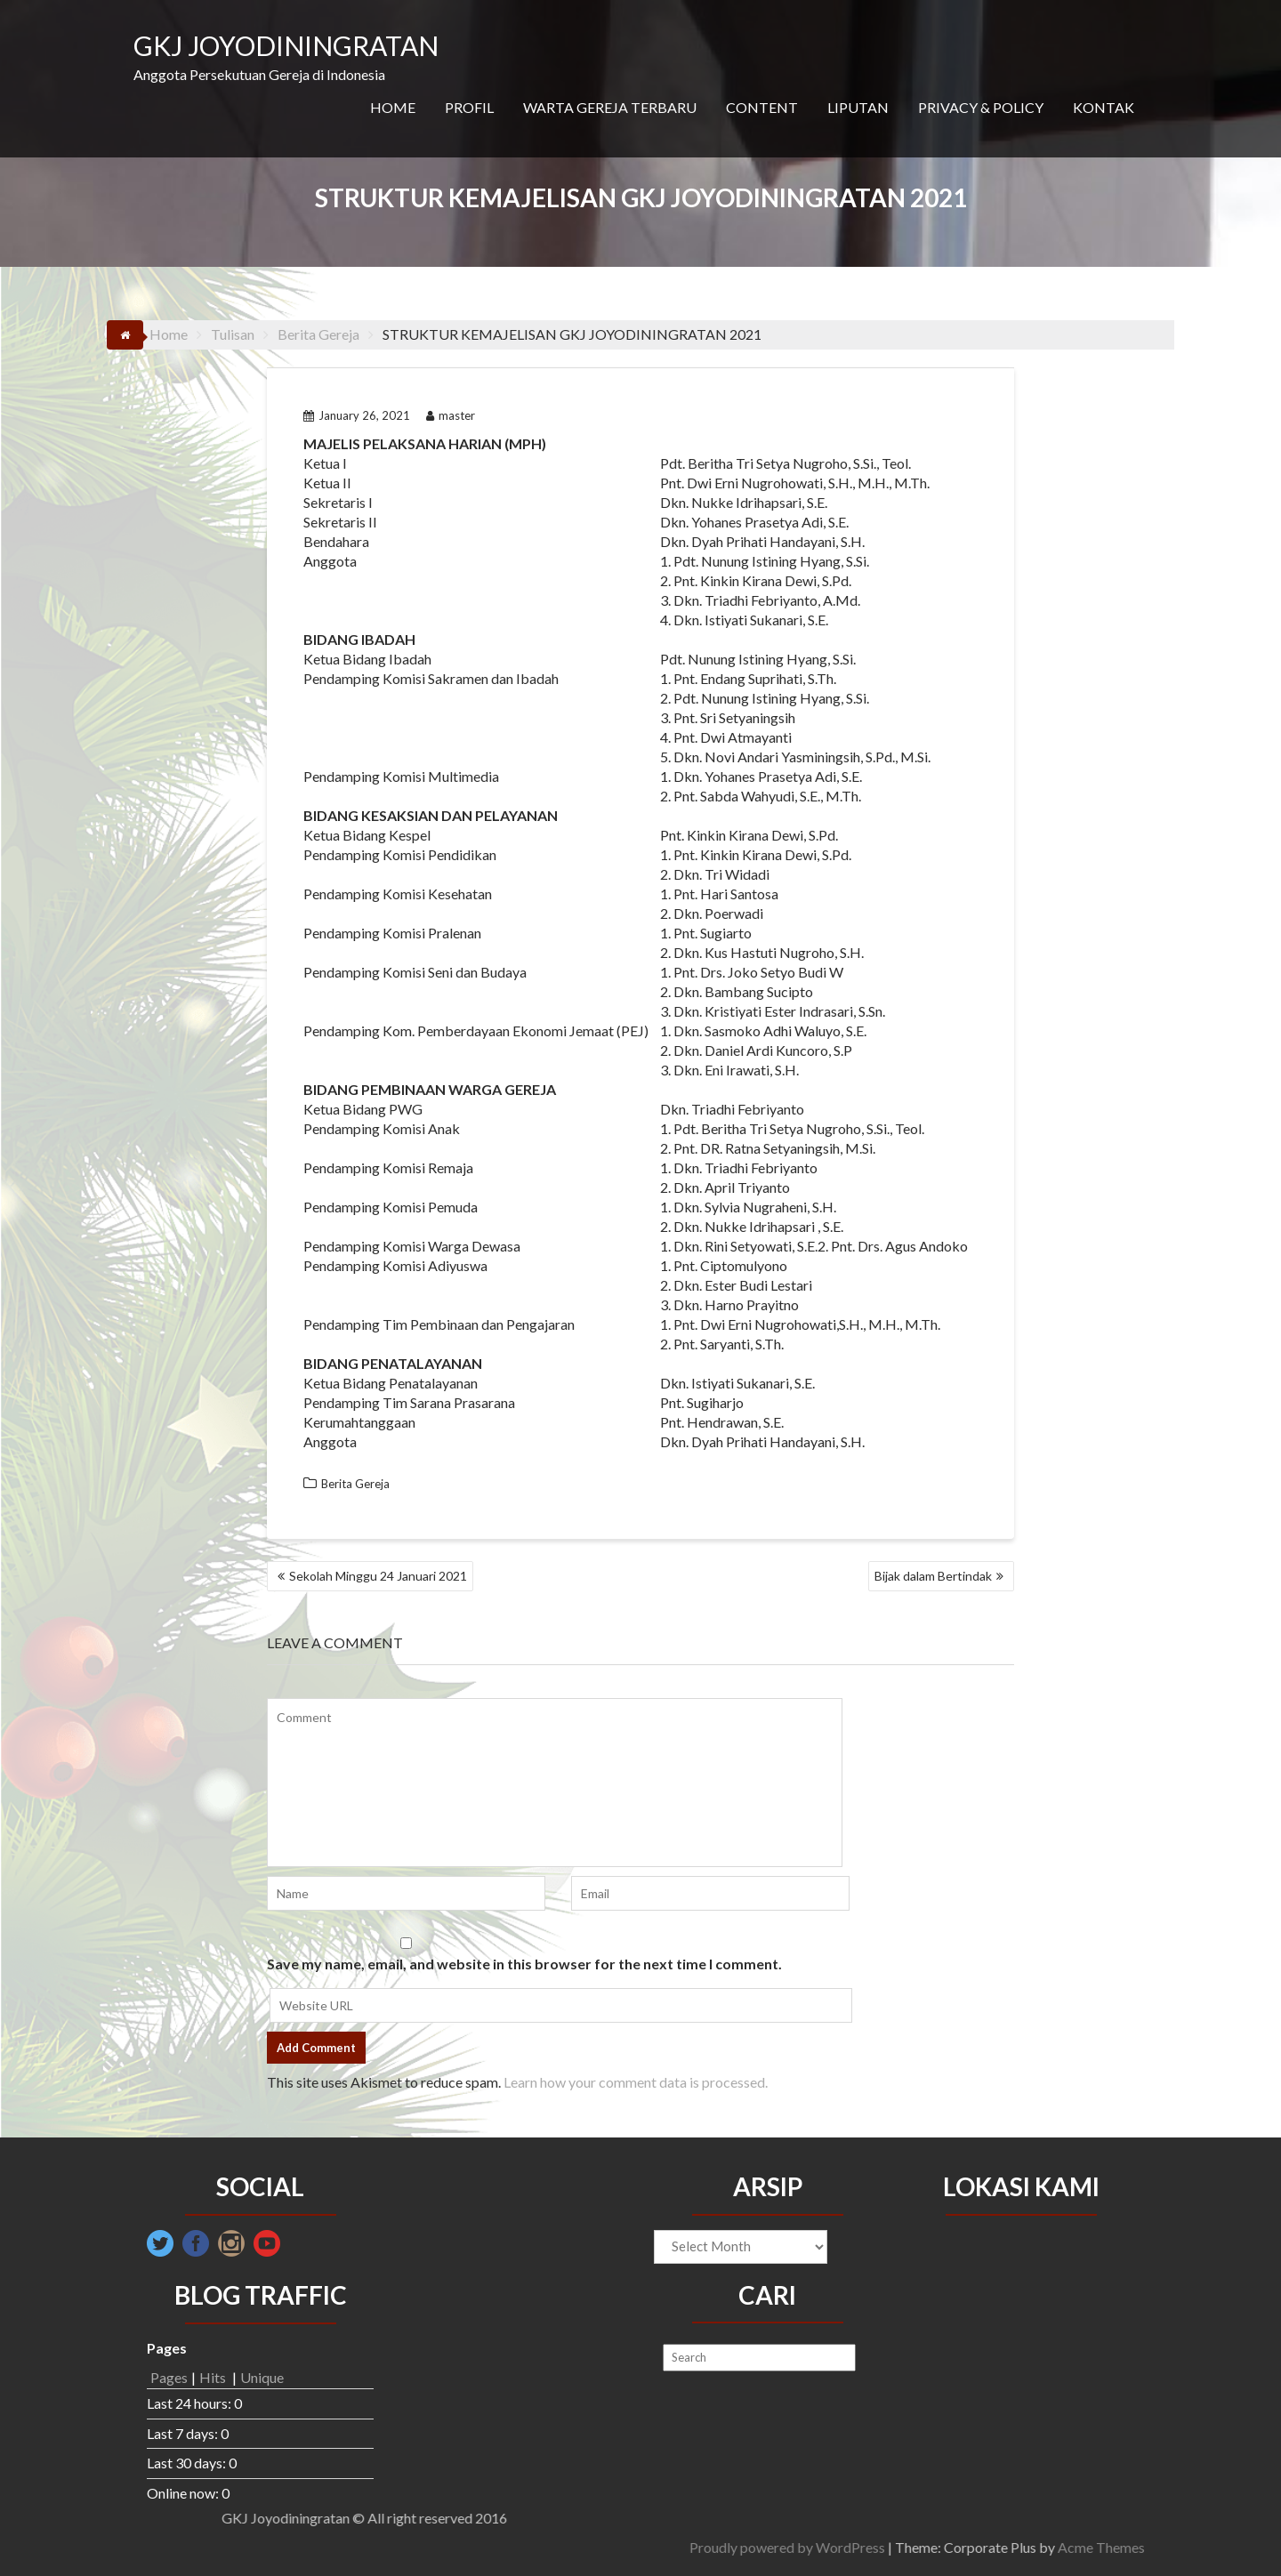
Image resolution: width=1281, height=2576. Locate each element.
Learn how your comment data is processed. (636, 2081)
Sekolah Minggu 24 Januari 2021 (378, 1575)
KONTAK (1103, 107)
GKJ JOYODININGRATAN (286, 45)
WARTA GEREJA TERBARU (610, 107)
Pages (169, 2377)
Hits (214, 2377)
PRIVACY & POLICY (980, 107)
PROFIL (469, 107)
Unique (262, 2377)
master (450, 415)
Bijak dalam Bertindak (933, 1575)
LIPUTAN (858, 107)
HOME (392, 107)
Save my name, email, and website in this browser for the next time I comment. (524, 1963)
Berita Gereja (355, 1484)
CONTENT (762, 107)
